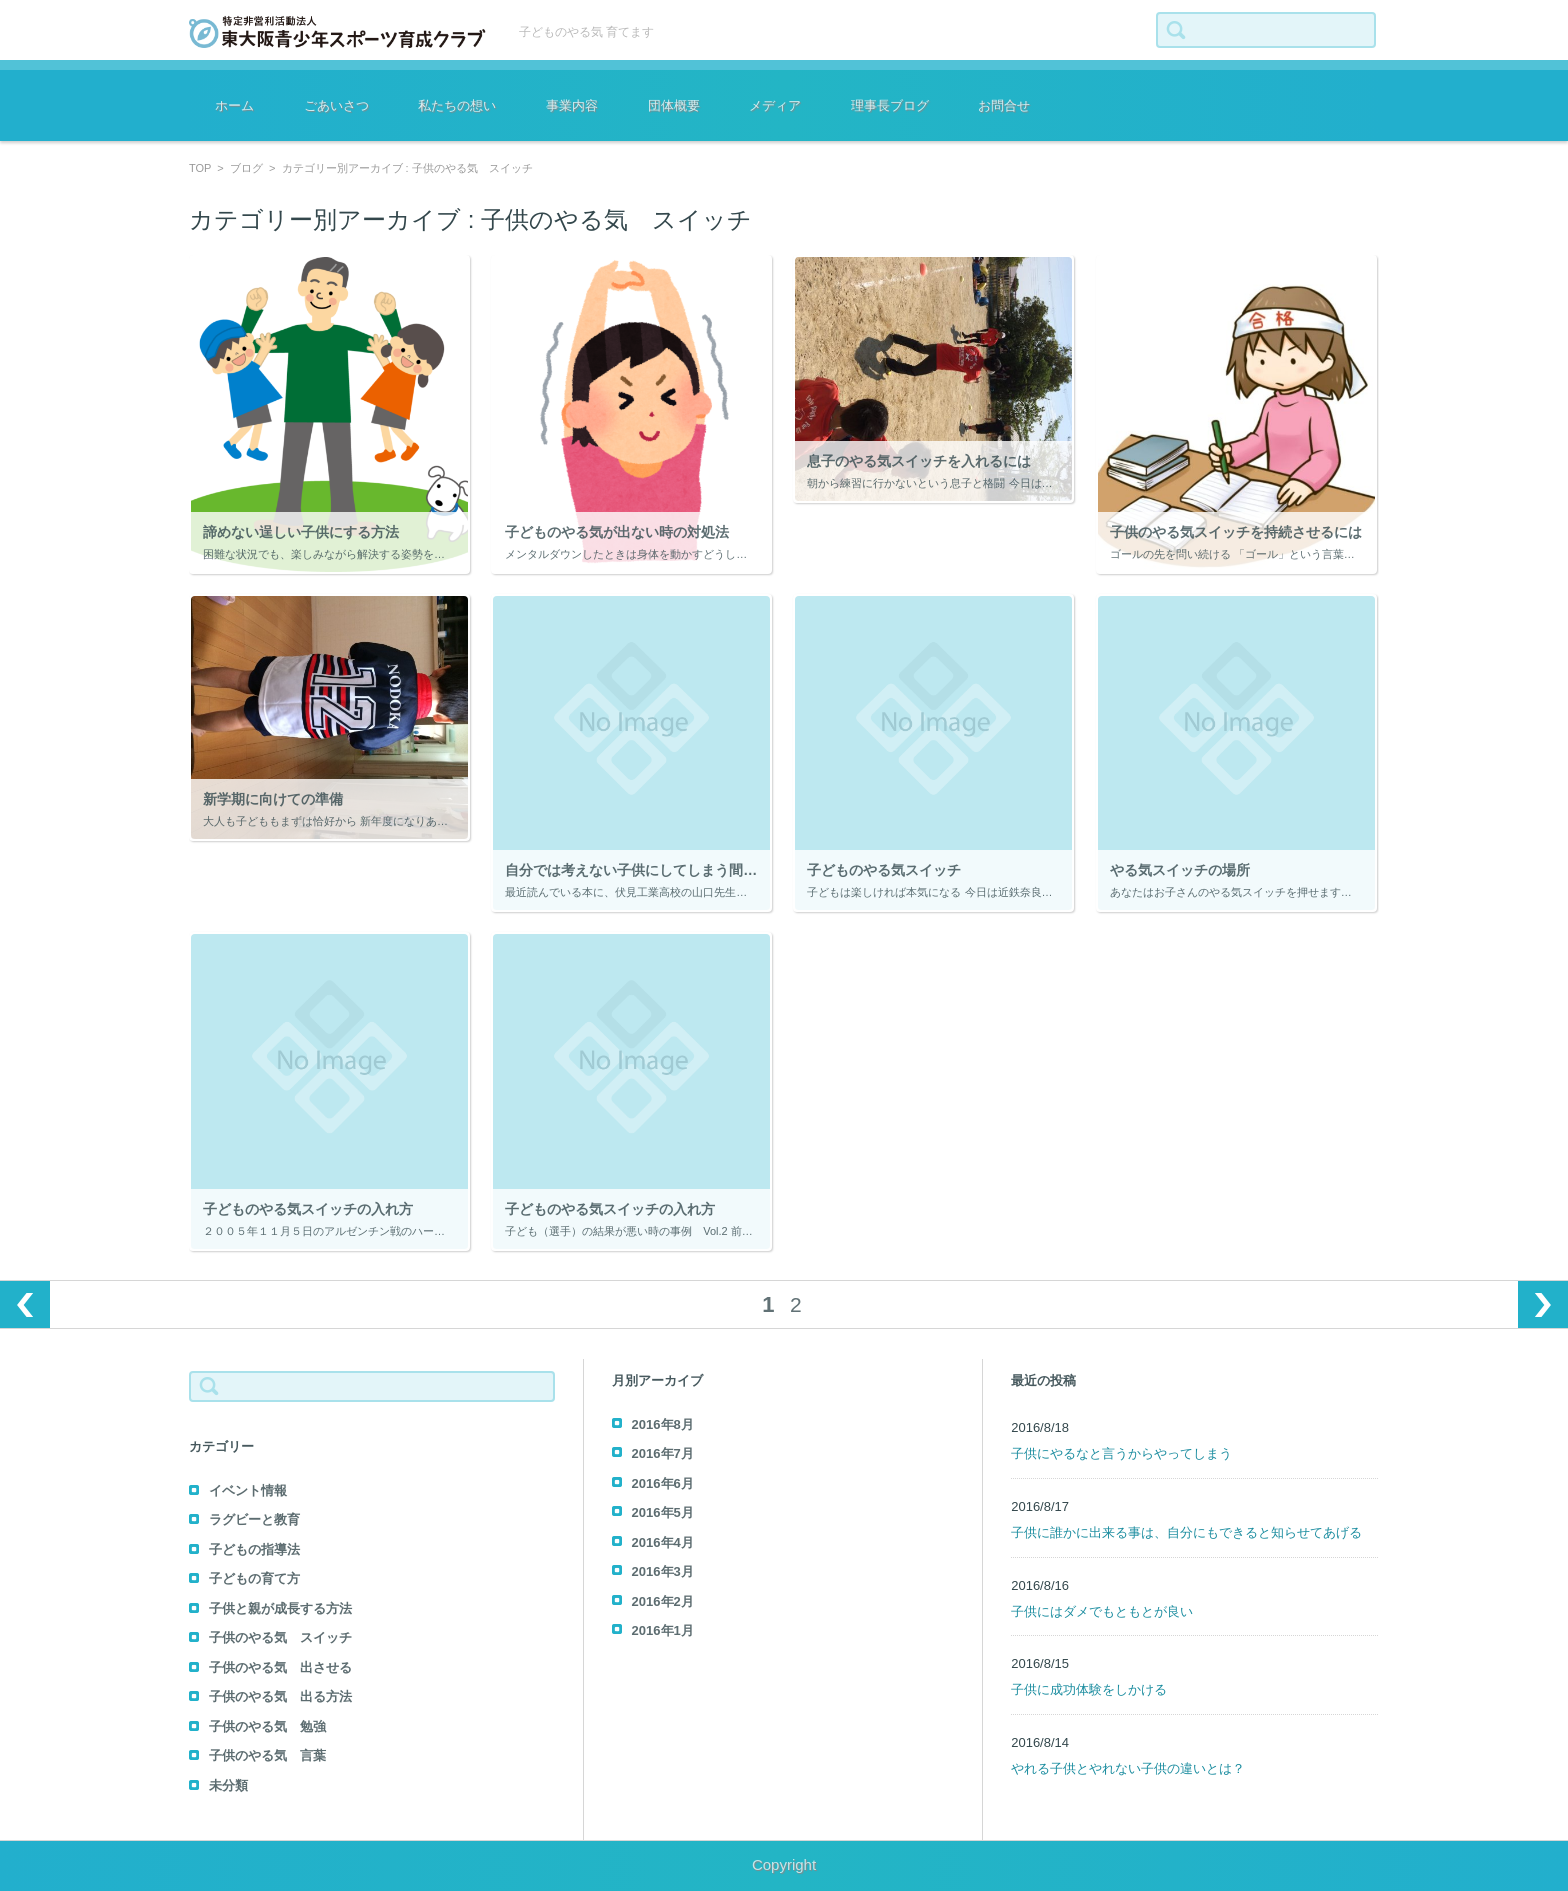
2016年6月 (663, 1483)
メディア (775, 105)
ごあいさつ (336, 105)
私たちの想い (457, 105)
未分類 (228, 1785)
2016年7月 (663, 1453)
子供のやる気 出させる (280, 1667)
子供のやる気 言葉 (267, 1755)
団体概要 (674, 105)
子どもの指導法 (254, 1549)
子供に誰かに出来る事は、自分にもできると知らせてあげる (1186, 1532)
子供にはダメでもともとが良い (1102, 1611)
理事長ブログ (890, 105)
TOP (200, 168)
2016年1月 (663, 1630)
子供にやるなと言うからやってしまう (1121, 1453)
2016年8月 (663, 1424)
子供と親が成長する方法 (280, 1608)
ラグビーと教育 (254, 1519)
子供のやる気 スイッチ (280, 1637)
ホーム (234, 105)
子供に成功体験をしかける (1089, 1689)
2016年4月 (663, 1542)
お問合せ (1004, 105)
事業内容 (572, 105)
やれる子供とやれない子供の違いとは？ (1128, 1768)
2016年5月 (663, 1512)
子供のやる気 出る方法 (280, 1696)
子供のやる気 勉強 (267, 1726)
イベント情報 (248, 1490)
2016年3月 (663, 1571)
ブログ (246, 168)
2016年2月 (663, 1601)
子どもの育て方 (254, 1578)
